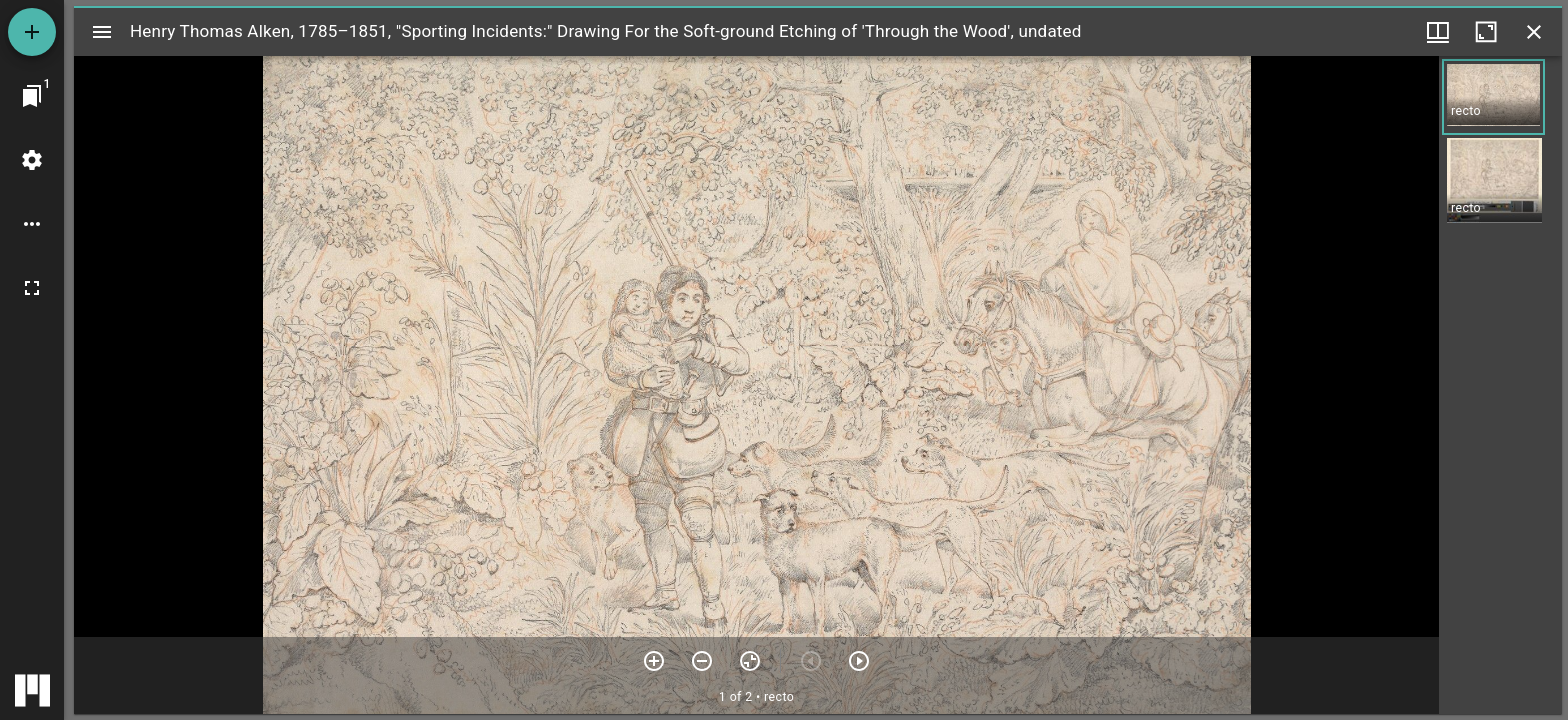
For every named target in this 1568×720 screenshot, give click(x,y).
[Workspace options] (32, 224)
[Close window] (1534, 32)
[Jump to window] (32, 96)
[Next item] (859, 661)
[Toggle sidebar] (102, 32)
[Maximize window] (1486, 32)
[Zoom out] (702, 661)
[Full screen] (32, 288)
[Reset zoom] (750, 661)
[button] (1493, 97)
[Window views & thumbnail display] (1438, 32)
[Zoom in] (654, 661)
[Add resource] (32, 32)
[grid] (1500, 385)
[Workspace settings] (32, 160)
